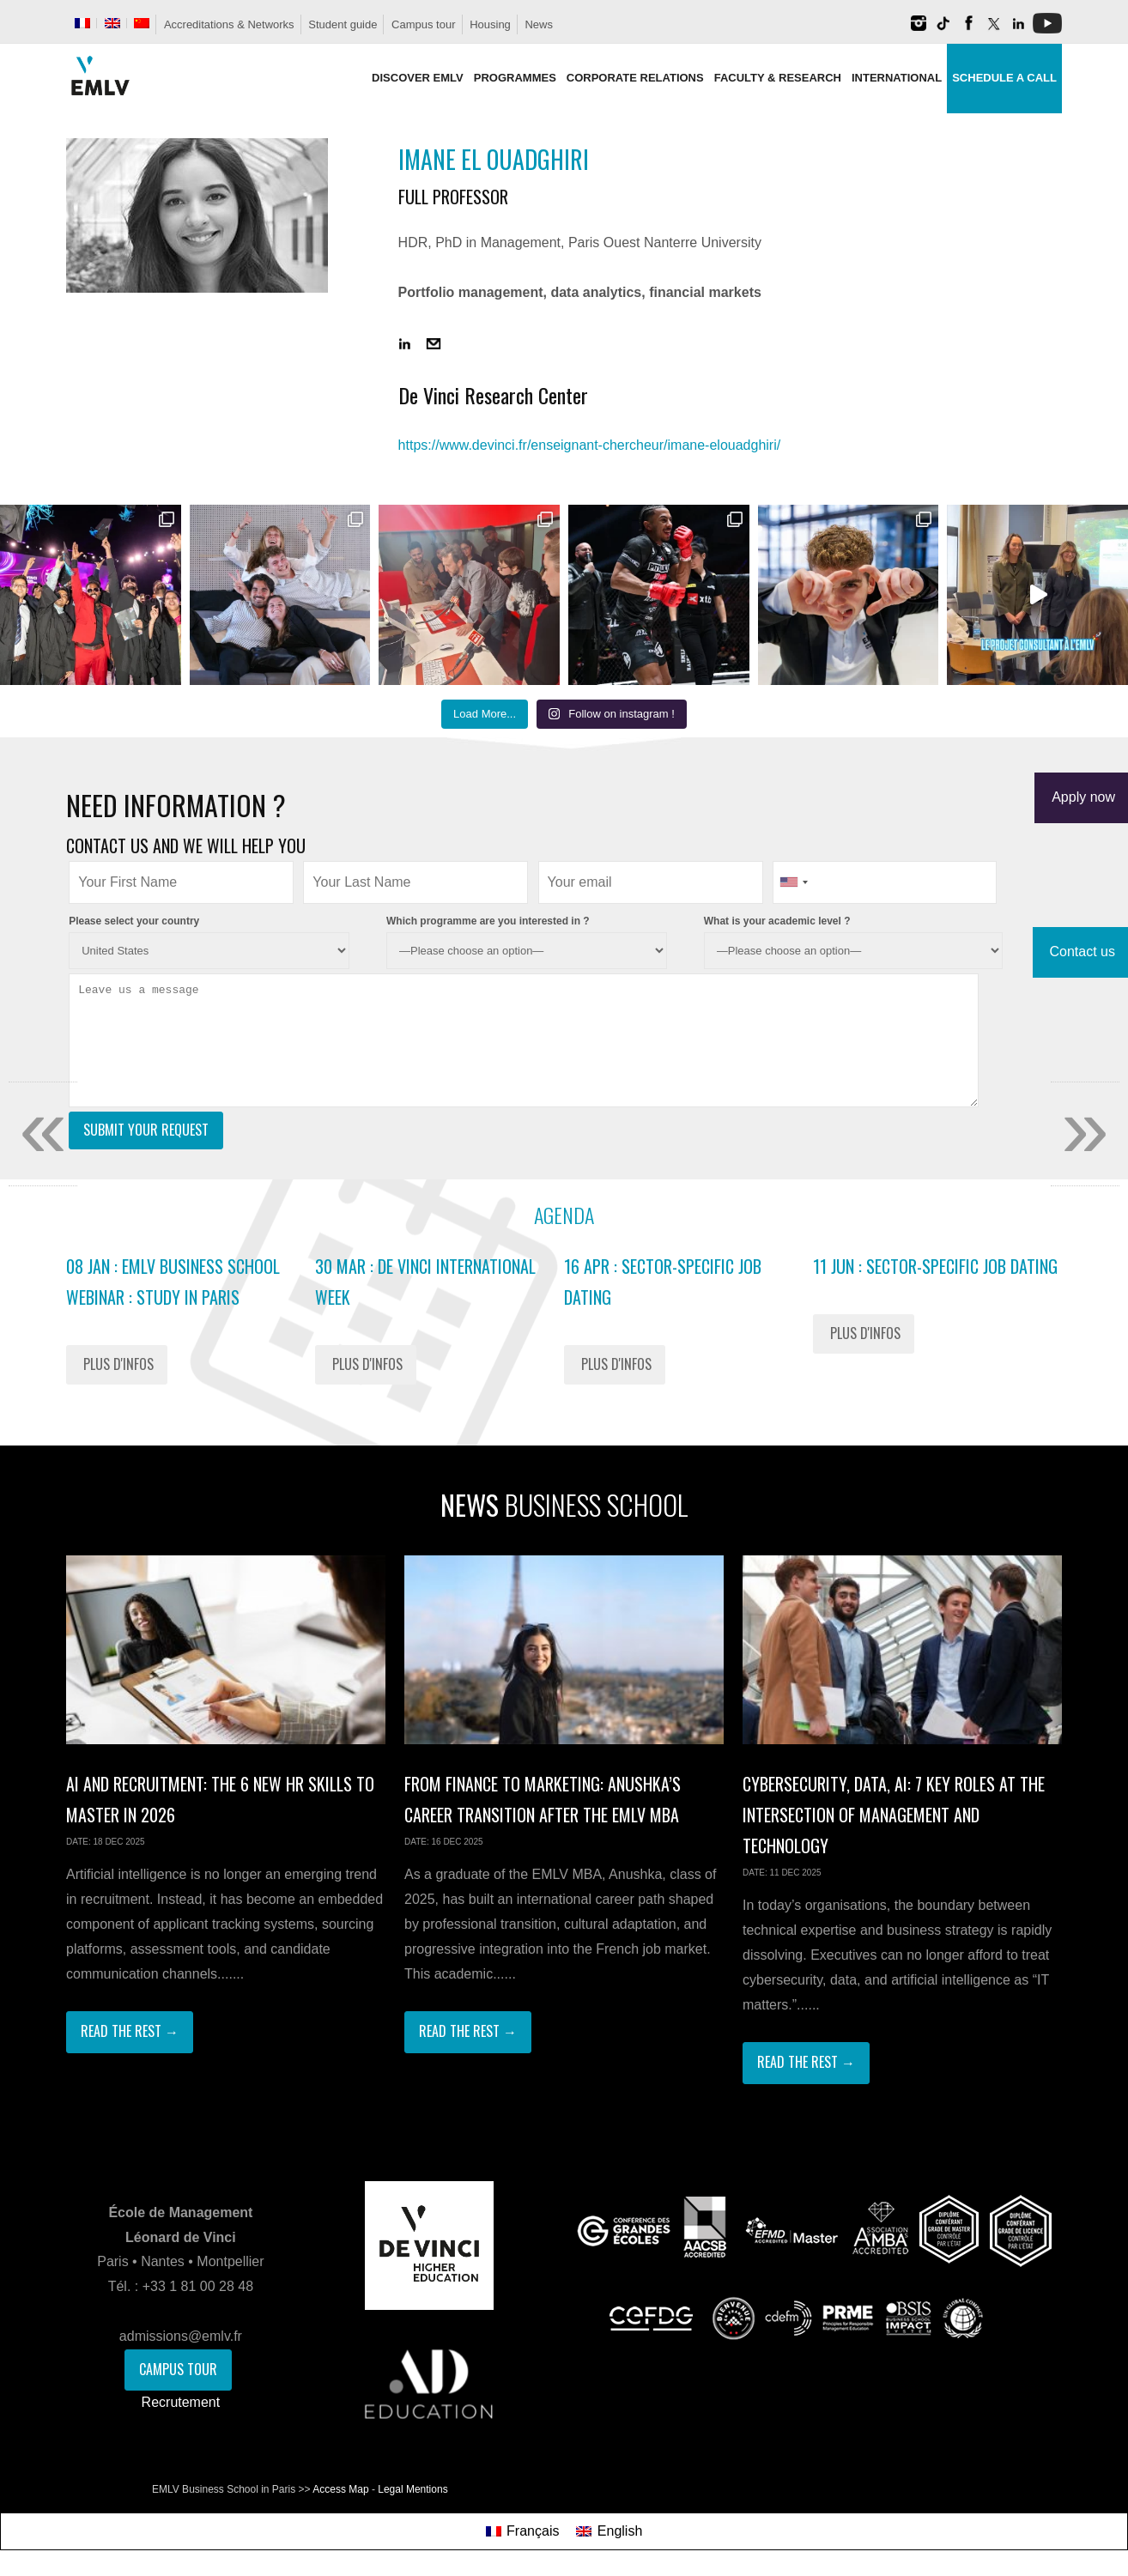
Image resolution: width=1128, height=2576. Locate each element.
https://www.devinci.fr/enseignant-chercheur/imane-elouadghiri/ (589, 445)
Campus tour (423, 24)
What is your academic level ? (777, 921)
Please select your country (134, 921)
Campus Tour (178, 2369)
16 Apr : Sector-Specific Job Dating (662, 1281)
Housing (490, 24)
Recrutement (181, 2402)
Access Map (340, 2489)
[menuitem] (82, 23)
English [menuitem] (619, 2531)
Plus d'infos (118, 1364)
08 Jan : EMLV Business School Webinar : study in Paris (173, 1281)
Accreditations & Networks (229, 24)
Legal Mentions (412, 2489)
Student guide (342, 24)
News (539, 24)
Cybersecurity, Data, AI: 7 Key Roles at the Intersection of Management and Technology (894, 1814)
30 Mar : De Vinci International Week (425, 1281)
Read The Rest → (130, 2031)
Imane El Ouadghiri (493, 159)
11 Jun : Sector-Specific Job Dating (935, 1266)
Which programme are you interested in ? (488, 921)
